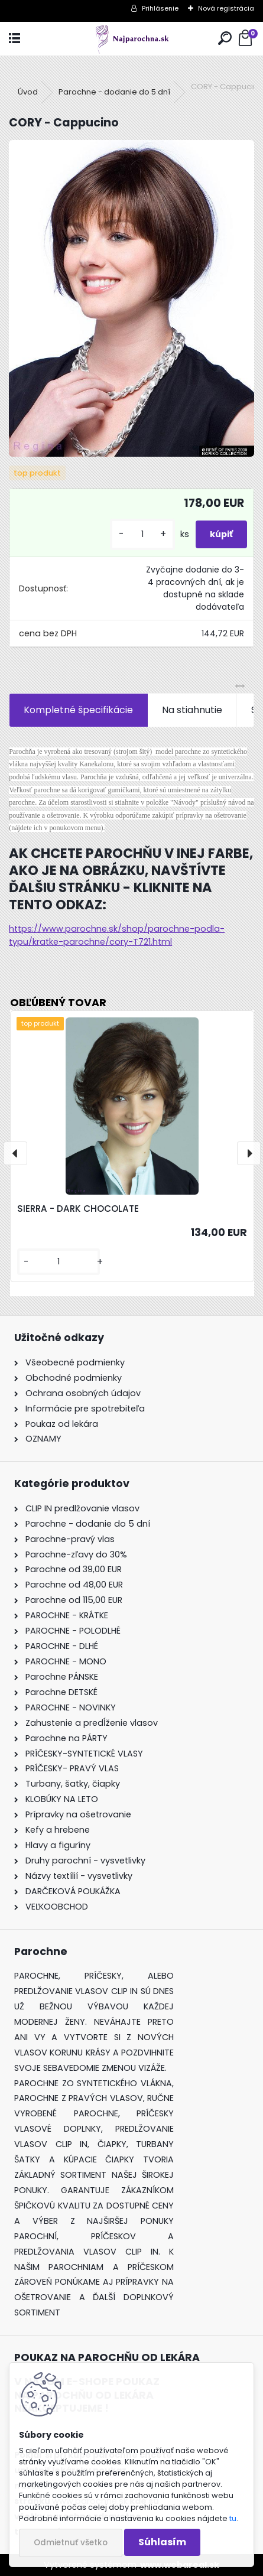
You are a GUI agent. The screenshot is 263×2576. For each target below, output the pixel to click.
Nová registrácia (226, 8)
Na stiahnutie (192, 710)
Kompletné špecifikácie (78, 710)
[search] (225, 38)
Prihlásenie (160, 8)
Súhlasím (162, 2542)
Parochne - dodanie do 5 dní (114, 91)
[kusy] (142, 534)
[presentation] (15, 1153)
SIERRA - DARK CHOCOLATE (78, 1208)
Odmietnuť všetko (71, 2542)
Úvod (28, 91)
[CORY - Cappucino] (131, 298)
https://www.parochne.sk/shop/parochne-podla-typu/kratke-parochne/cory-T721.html (117, 935)
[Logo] (131, 39)
